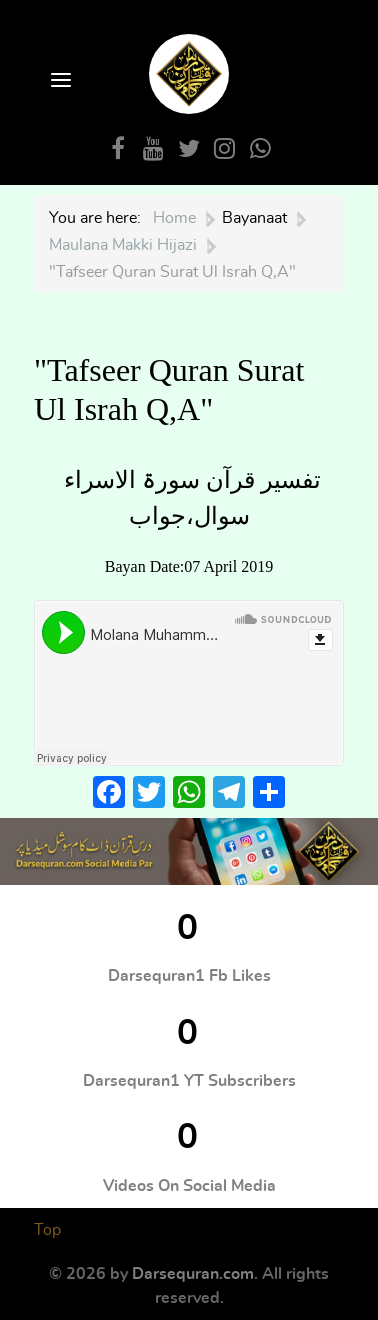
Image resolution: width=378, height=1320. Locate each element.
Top (47, 1230)
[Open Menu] (59, 81)
